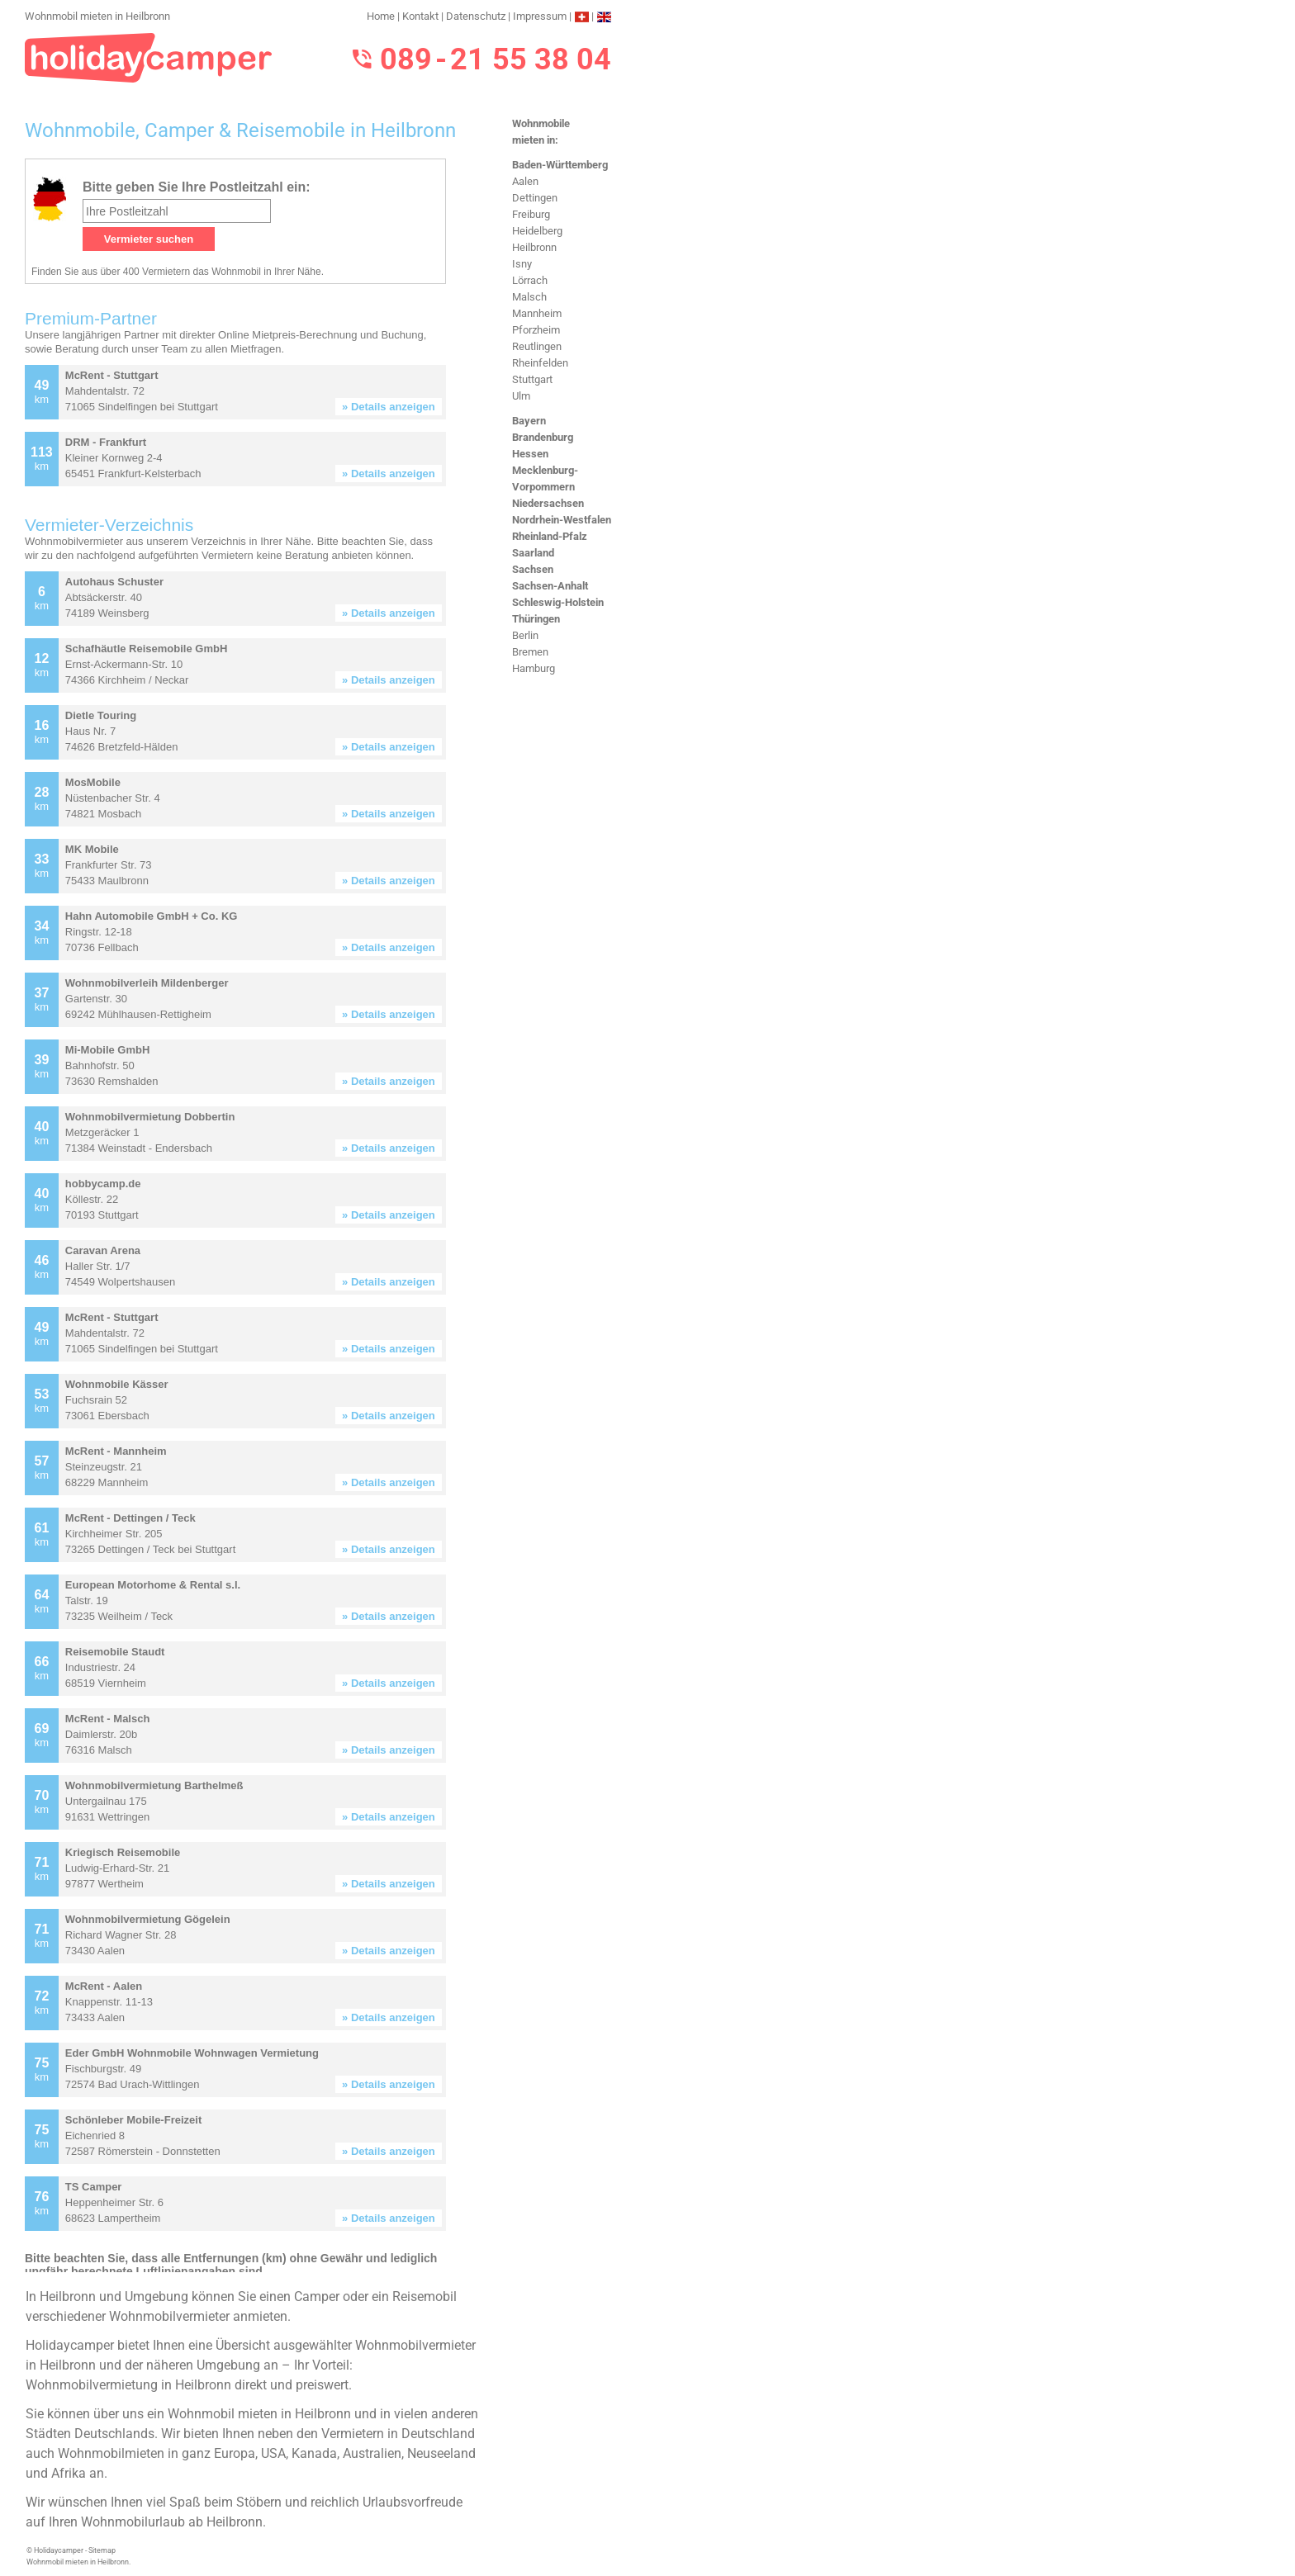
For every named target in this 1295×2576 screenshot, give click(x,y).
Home (381, 16)
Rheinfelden (540, 363)
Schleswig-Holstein (558, 602)
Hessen (530, 453)
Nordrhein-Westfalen (561, 520)
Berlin (525, 635)
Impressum (540, 16)
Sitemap (102, 2550)
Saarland (533, 553)
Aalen (525, 181)
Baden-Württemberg (560, 165)
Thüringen (536, 619)
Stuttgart (532, 379)
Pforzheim (536, 330)
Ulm (521, 396)
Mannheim (537, 313)
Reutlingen (537, 346)
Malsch (529, 297)
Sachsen (532, 569)
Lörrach (530, 280)
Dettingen (534, 198)
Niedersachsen (548, 503)
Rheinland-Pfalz (549, 536)
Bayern (529, 420)
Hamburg (533, 668)
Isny (522, 264)
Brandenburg (542, 437)
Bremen (530, 652)
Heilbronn (534, 247)
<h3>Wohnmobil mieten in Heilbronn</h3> (254, 1215)
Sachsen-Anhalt (550, 586)
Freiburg (531, 214)
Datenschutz (475, 16)
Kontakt (420, 16)
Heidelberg (537, 231)
